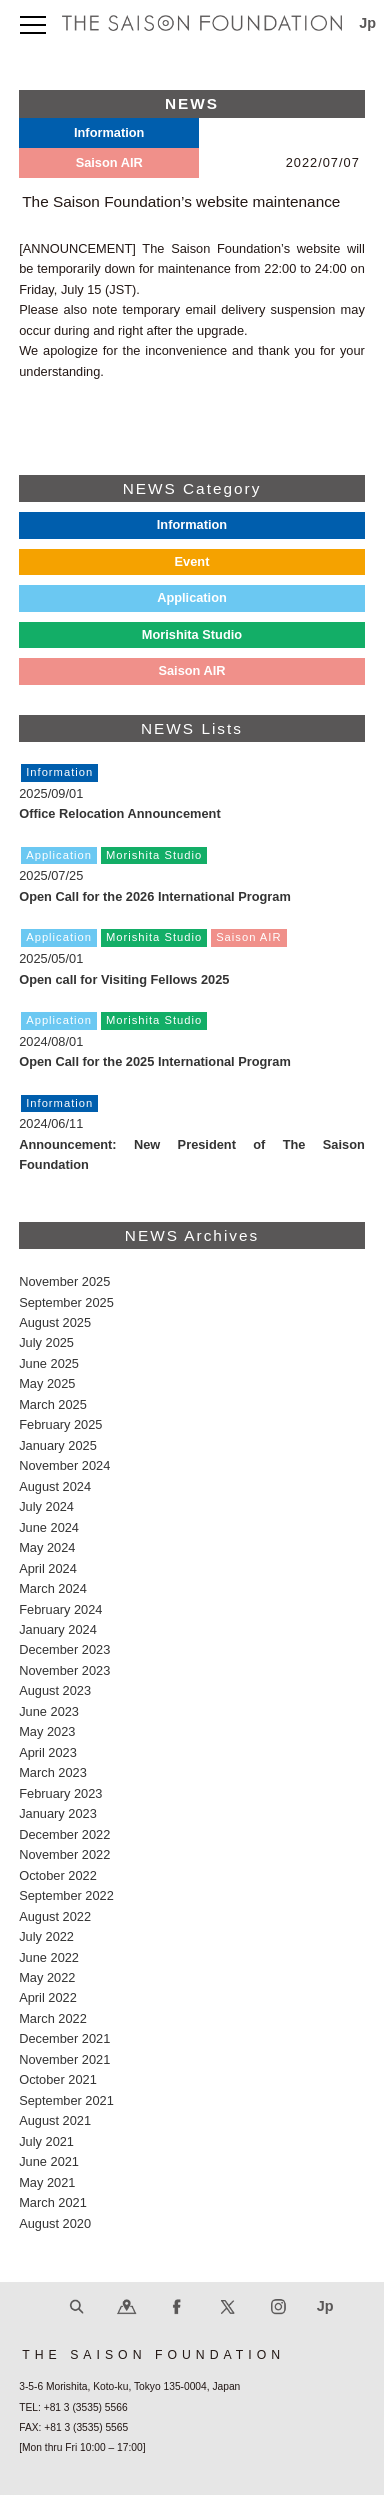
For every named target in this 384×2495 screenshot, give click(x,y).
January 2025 (58, 1445)
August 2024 (55, 1486)
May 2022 (47, 1977)
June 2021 (49, 2161)
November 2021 (64, 2059)
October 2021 (58, 2079)
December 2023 (64, 1649)
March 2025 (53, 1404)
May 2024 (47, 1547)
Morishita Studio (192, 634)
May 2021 (47, 2182)
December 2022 (64, 1834)
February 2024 (60, 1609)
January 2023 (58, 1813)
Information (192, 524)
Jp (368, 23)
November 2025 (64, 1281)
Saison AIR (191, 670)
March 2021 (53, 2202)
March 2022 (53, 2018)
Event (192, 561)
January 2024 (58, 1629)
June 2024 (49, 1527)
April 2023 (48, 1752)
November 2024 (64, 1465)
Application (192, 597)
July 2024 (46, 1506)
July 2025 (46, 1342)
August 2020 (55, 2223)
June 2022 (49, 1957)
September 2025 (66, 1302)
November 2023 (64, 1670)
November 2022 (64, 1854)
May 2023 (47, 1731)
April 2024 (48, 1568)
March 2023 (53, 1772)
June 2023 (49, 1711)
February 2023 (60, 1793)
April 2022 (48, 1997)
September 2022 (66, 1895)
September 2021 (66, 2100)
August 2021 (55, 2120)
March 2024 (53, 1588)
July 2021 (46, 2141)
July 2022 (46, 1936)
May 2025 (47, 1383)
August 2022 (55, 1916)
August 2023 (55, 1690)
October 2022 (58, 1875)
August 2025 (55, 1322)
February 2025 (60, 1424)
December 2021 (64, 2038)
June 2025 (49, 1363)
